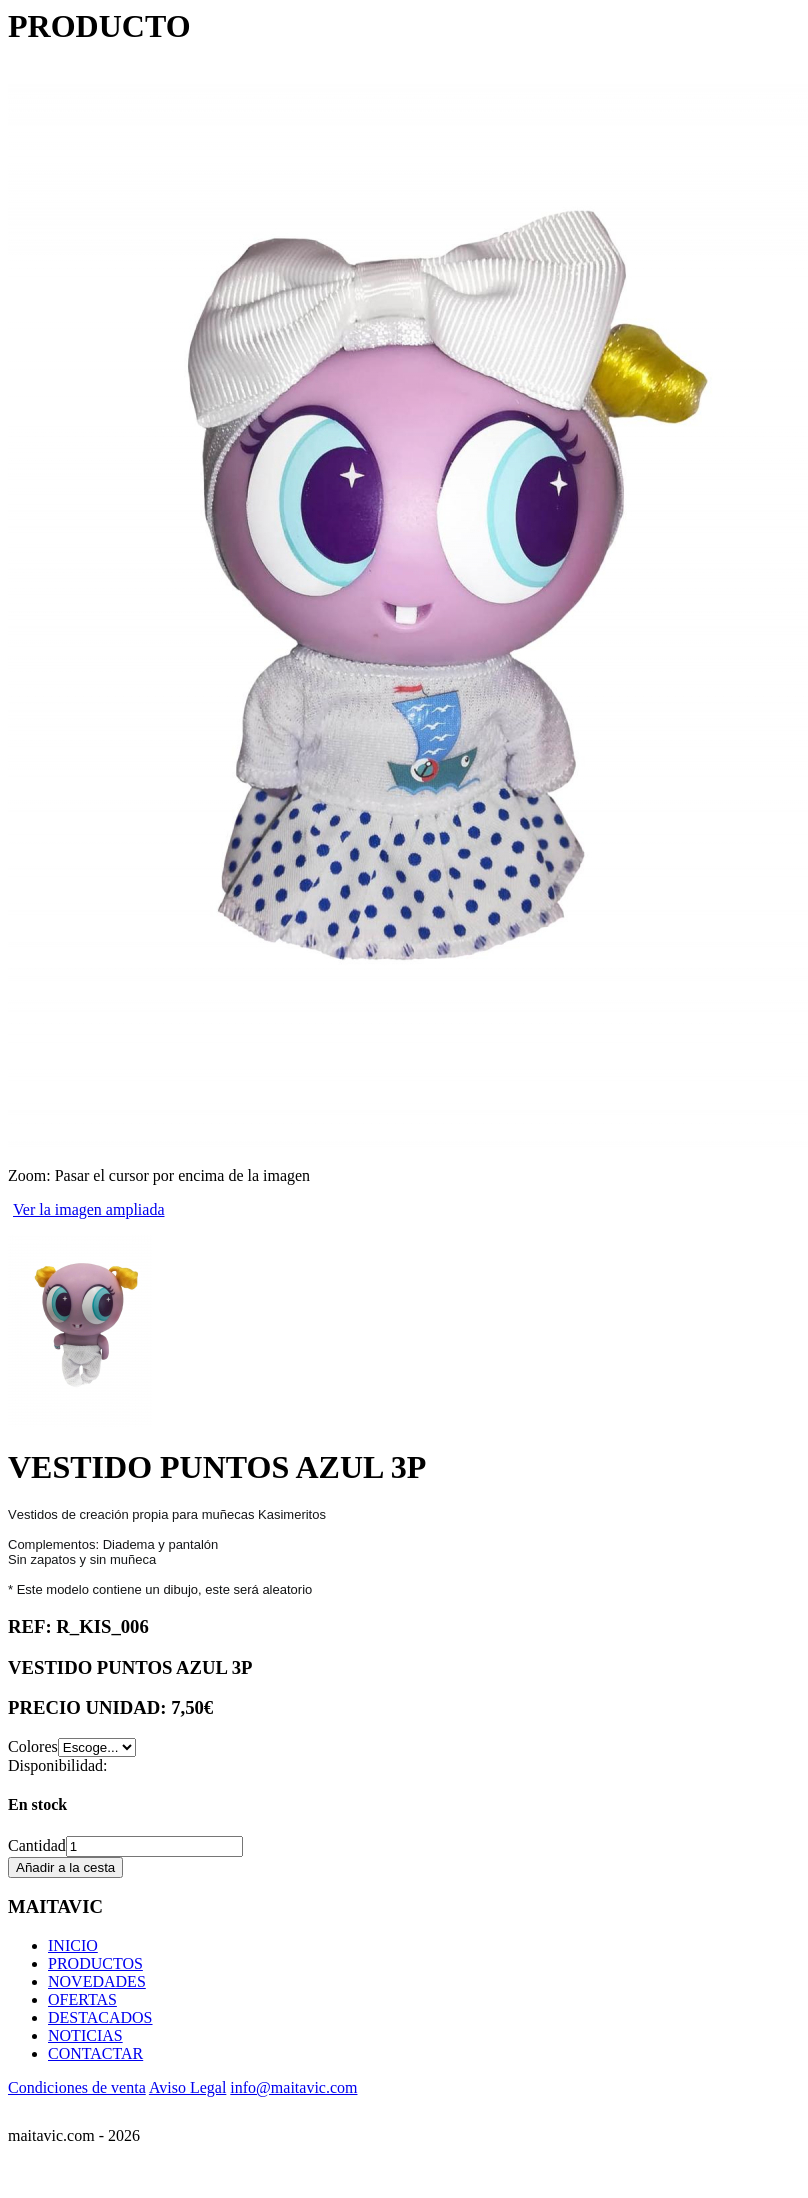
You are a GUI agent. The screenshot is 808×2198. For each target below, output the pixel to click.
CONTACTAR (95, 2053)
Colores (33, 1746)
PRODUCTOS (95, 1963)
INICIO (73, 1945)
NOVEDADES (97, 1981)
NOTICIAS (85, 2035)
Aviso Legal (187, 2087)
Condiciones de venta (77, 2087)
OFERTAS (82, 1999)
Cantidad (37, 1845)
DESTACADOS (100, 2017)
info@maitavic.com (293, 2087)
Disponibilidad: (58, 1765)
